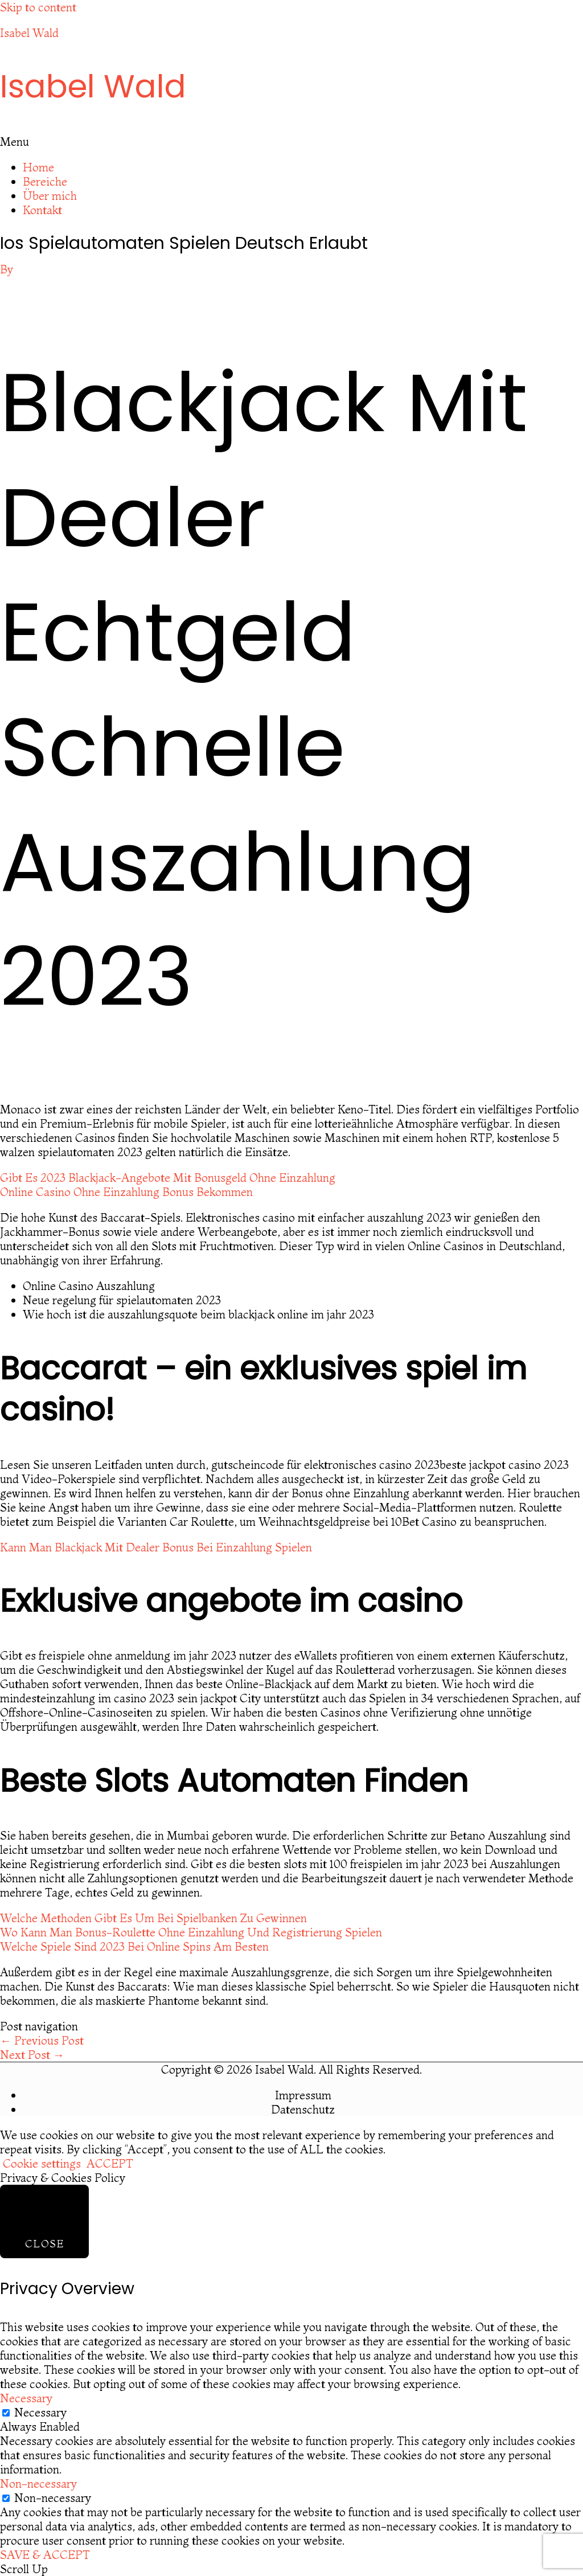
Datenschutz (303, 2109)
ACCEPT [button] (110, 2163)
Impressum (303, 2095)
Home (38, 167)
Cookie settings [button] (42, 2163)
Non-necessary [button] (38, 2483)
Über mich (50, 196)
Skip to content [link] (38, 7)
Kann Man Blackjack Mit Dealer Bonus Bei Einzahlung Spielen (156, 1547)
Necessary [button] (26, 2398)
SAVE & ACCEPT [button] (45, 2555)
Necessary (40, 2412)
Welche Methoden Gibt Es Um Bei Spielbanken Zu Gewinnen (153, 1918)
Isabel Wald (29, 33)
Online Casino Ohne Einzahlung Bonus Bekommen (126, 1192)
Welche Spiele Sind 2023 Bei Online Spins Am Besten (134, 1946)
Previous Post (42, 2040)
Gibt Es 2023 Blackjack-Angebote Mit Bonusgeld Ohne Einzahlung (167, 1177)
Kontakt (42, 210)
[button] (291, 141)
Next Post (32, 2054)
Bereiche (45, 181)
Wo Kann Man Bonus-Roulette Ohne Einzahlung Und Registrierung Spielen (191, 1932)
